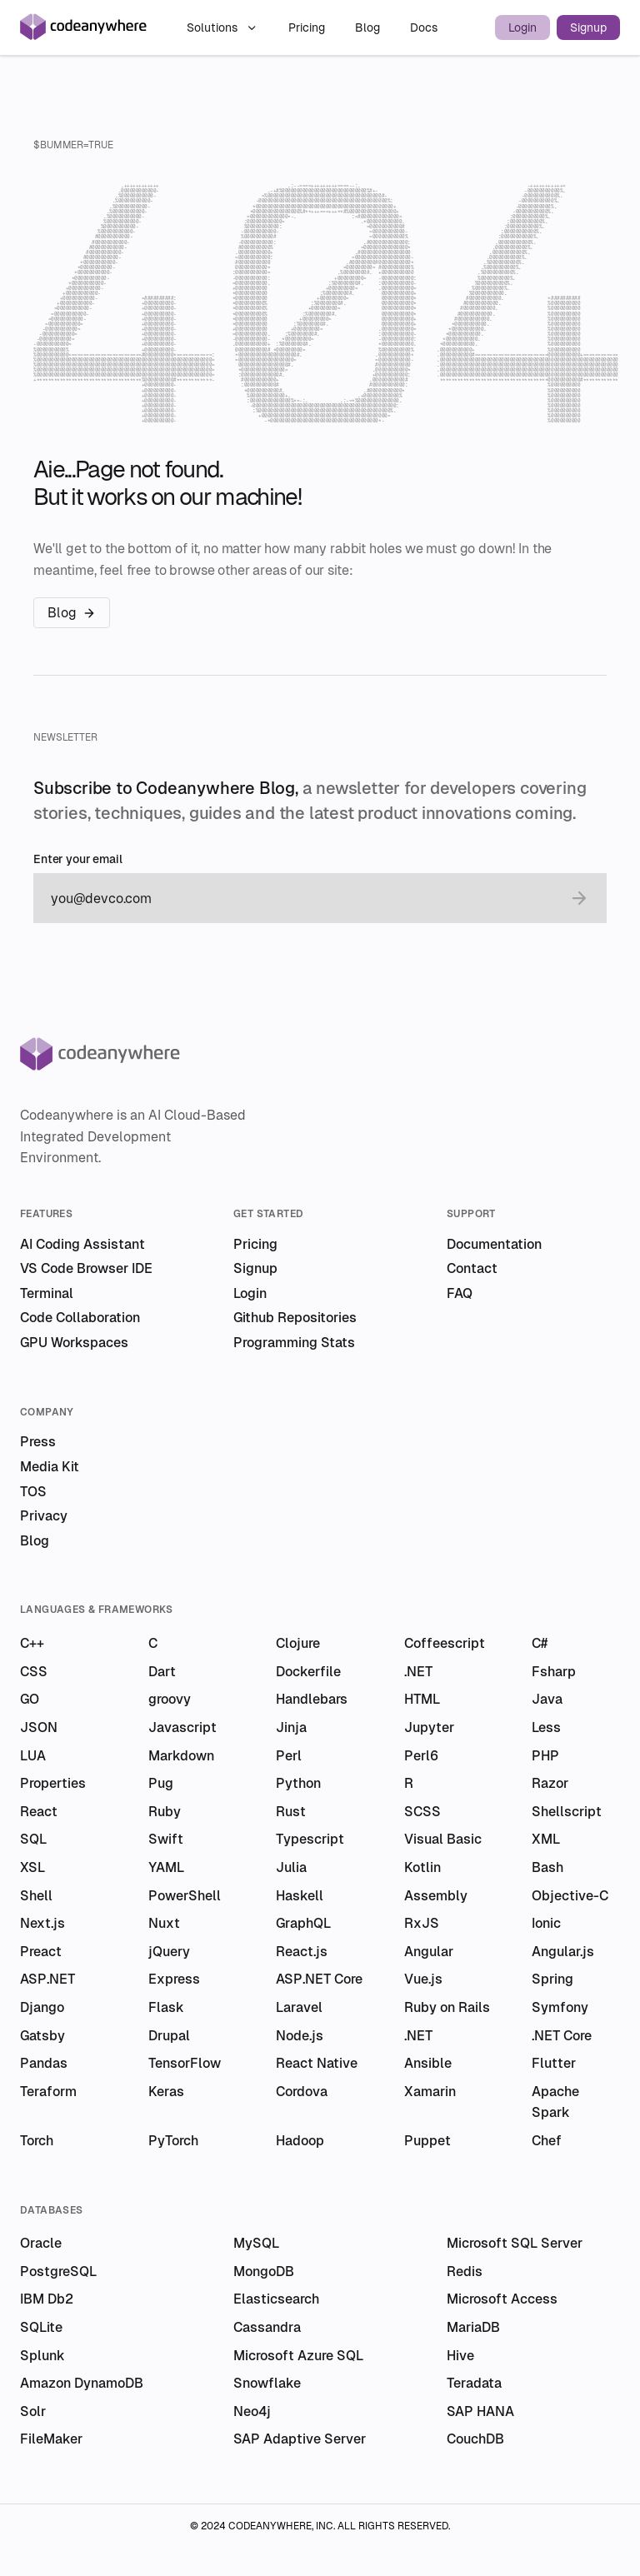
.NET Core (562, 2035)
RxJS (421, 1923)
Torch (36, 2140)
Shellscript (567, 1811)
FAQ (459, 1293)
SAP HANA (480, 2411)
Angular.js (563, 1951)
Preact (41, 1951)
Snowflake (267, 2383)
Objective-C (570, 1896)
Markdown (181, 1756)
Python (298, 1783)
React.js (302, 1951)
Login (522, 27)
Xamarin (430, 2091)
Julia (291, 1867)
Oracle (41, 2243)
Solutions (222, 27)
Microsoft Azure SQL (298, 2355)
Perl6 (421, 1756)
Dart (162, 1671)
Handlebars (312, 1699)
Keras (166, 2091)
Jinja (291, 1727)
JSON (39, 1727)
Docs (424, 27)
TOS (33, 1491)
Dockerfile (308, 1671)
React (39, 1811)
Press (38, 1441)
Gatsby (42, 2035)
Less (546, 1727)
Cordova (302, 2091)
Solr (33, 2411)
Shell (36, 1896)
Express (174, 1979)
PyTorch (173, 2140)
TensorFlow (184, 2063)
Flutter (554, 2063)
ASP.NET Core (319, 1979)
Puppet (427, 2140)
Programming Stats (294, 1342)
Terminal (46, 1293)
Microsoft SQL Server (514, 2243)
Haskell (299, 1896)
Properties (53, 1783)
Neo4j (252, 2411)
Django (42, 2007)
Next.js (42, 1923)
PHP (545, 1756)
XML (546, 1839)
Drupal (169, 2035)
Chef (547, 2140)
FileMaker (51, 2439)
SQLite (41, 2327)
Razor (550, 1783)
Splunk (42, 2355)
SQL (33, 1839)
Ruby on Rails (447, 2007)
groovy (169, 1699)
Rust (291, 1811)
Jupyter (429, 1727)
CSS (34, 1671)
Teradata (474, 2383)
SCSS (422, 1811)
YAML (166, 1867)
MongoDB (263, 2271)
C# (540, 1643)
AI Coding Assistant (82, 1244)
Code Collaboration (80, 1317)
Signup (588, 27)
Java (547, 1699)
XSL (32, 1867)
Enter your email (77, 859)
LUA (33, 1756)
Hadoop (300, 2140)
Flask (166, 2007)
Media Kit (49, 1466)
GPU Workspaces (74, 1342)
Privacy (44, 1516)
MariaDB (473, 2327)
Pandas (44, 2063)
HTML (422, 1699)
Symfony (560, 2007)
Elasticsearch (276, 2299)
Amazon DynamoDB (81, 2383)
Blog (369, 27)
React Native (317, 2063)
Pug (160, 1783)
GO (29, 1699)
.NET (418, 1671)
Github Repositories (295, 1317)
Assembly (436, 1896)
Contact (472, 1268)
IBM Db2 (46, 2299)
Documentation (494, 1244)
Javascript (182, 1727)
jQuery (169, 1951)
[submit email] (579, 898)
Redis (464, 2271)
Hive (460, 2355)
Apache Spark (555, 2102)
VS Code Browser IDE (86, 1268)
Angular (428, 1951)
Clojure (298, 1643)
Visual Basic (443, 1839)
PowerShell (184, 1896)
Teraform (48, 2091)
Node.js (299, 2035)
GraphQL (303, 1923)
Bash (547, 1867)
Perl (289, 1756)
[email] (303, 898)
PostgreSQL (58, 2271)
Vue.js (423, 1979)
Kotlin (422, 1867)
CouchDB (475, 2439)
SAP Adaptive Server (299, 2439)
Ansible (428, 2063)
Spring (552, 1979)
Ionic (546, 1923)
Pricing (308, 27)
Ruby (164, 1811)
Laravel (299, 2007)
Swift (165, 1839)
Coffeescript (444, 1643)
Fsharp (554, 1671)
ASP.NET (47, 1979)
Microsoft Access (502, 2299)
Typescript (310, 1839)
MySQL (256, 2243)
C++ (32, 1643)
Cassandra (267, 2327)
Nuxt (164, 1923)
